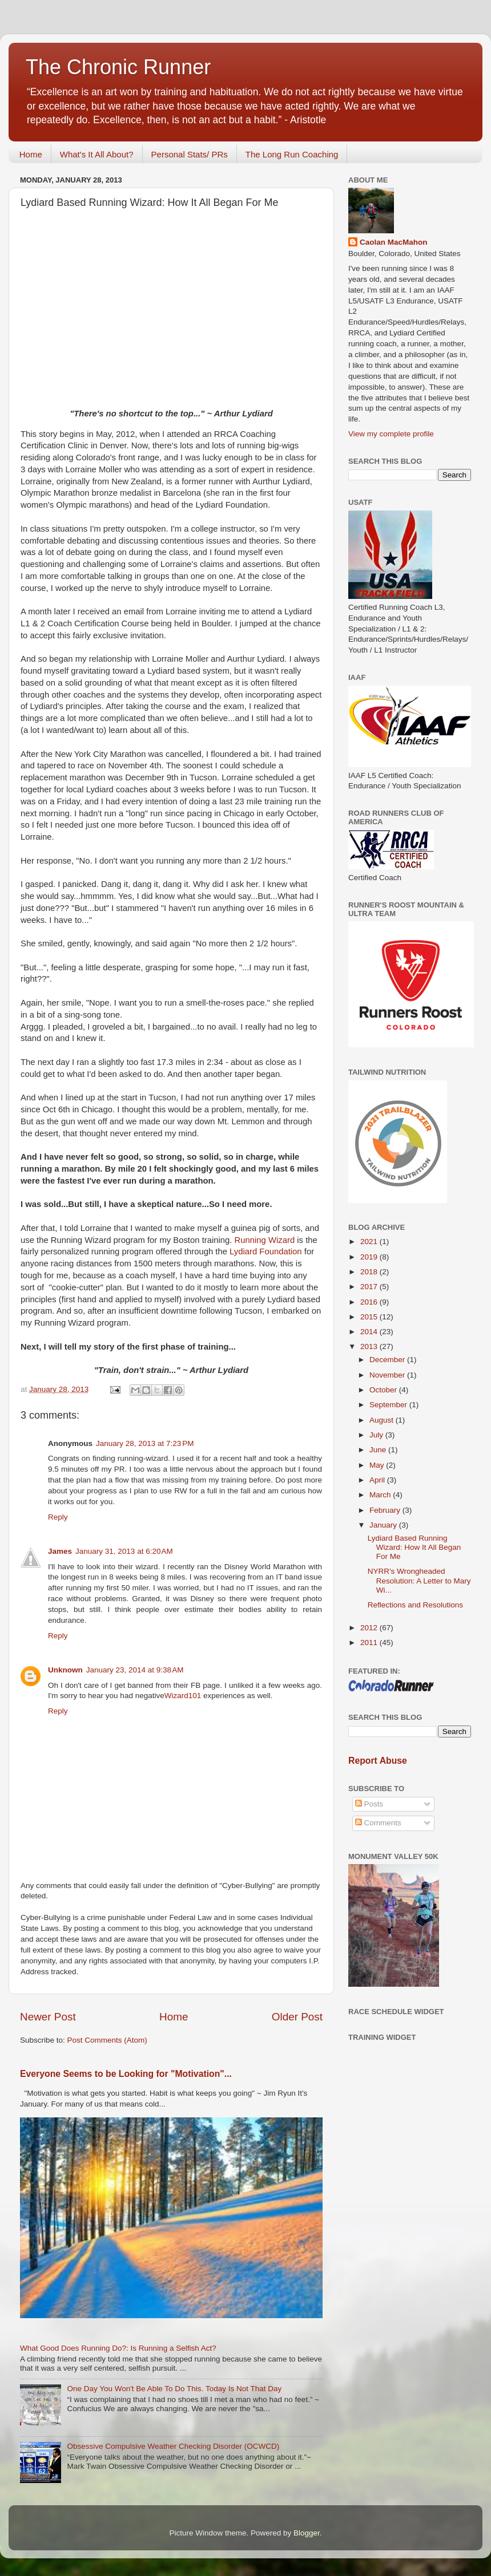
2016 (370, 1302)
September (389, 1404)
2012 (370, 1627)
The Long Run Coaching (292, 154)
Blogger (306, 2533)
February (386, 1510)
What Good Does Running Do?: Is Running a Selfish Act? (118, 2348)
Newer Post (48, 2017)
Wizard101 (183, 1695)
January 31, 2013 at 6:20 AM (124, 1551)
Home (30, 154)
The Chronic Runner (118, 67)
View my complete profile (391, 434)
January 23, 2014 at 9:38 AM (135, 1670)
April (378, 1480)
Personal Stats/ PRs (189, 154)
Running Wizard (265, 1240)
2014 (370, 1331)
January (384, 1525)
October (384, 1390)
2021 (370, 1241)
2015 (370, 1317)
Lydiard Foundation (266, 1251)
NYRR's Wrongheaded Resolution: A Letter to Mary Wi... (419, 1580)
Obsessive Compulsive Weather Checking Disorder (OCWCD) (173, 2446)
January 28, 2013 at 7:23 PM (145, 1443)
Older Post (297, 2017)
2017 (370, 1286)
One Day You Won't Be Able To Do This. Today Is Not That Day (174, 2388)
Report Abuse (377, 1760)
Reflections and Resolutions (415, 1605)
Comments (378, 1822)
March (381, 1494)
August (382, 1420)
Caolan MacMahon (394, 242)
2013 (370, 1346)
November (388, 1375)
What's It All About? (97, 154)
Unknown (65, 1670)
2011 (370, 1642)
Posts (369, 1804)
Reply (58, 1517)
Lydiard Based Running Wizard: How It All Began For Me (414, 1547)
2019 (370, 1257)
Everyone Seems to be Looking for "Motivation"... (126, 2074)
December (388, 1359)
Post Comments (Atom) (107, 2040)
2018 (370, 1271)
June (378, 1449)
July (377, 1435)
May (377, 1465)
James (60, 1551)
